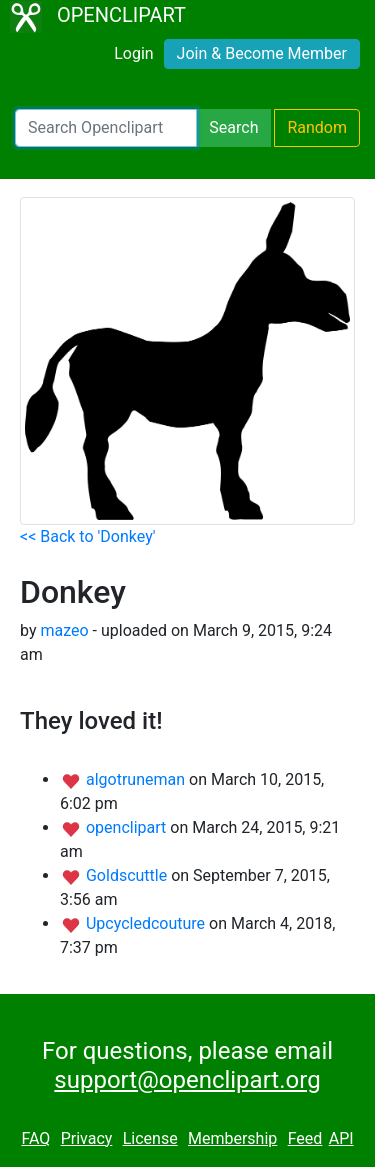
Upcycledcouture (147, 923)
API (341, 1138)
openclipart (128, 827)
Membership (232, 1138)
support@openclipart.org (187, 1080)
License (150, 1138)
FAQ (35, 1138)
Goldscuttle (128, 875)
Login (133, 53)
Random (317, 127)
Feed (305, 1138)
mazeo (64, 630)
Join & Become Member (262, 53)
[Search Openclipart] (106, 128)
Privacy (87, 1138)
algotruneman (137, 779)
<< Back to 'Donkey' (88, 536)
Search (233, 127)
